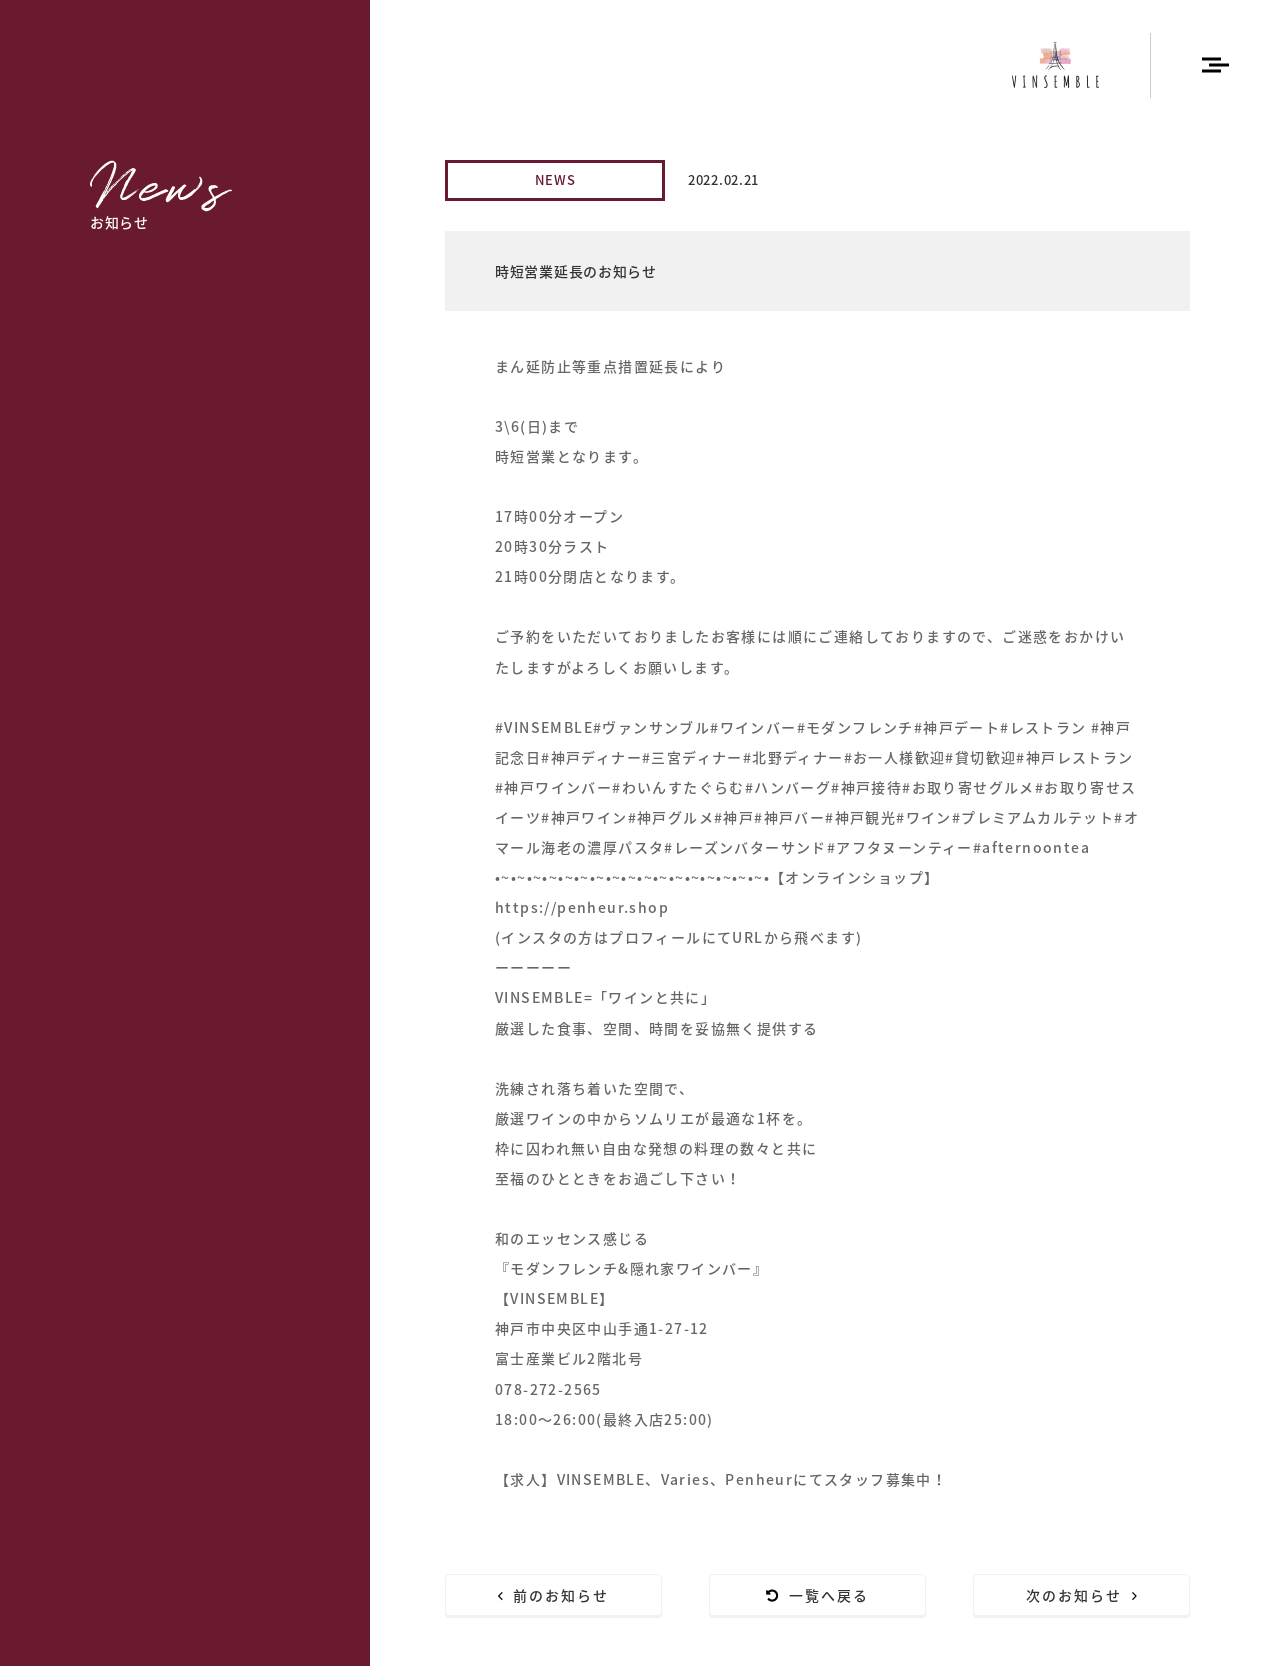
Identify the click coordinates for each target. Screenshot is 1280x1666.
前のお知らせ (554, 1595)
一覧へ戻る (818, 1595)
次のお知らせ (1082, 1595)
